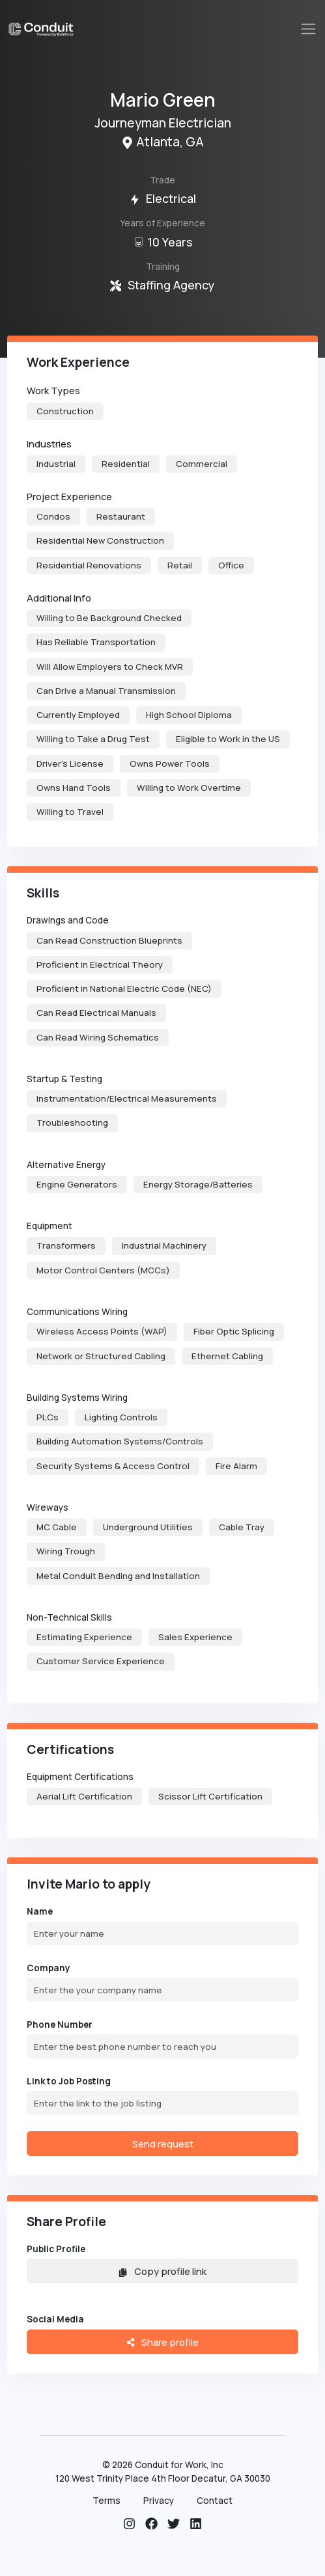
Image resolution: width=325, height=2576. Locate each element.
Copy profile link (162, 2270)
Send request (162, 2143)
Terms (106, 2500)
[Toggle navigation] (308, 29)
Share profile (162, 2341)
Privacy (158, 2500)
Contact (215, 2500)
